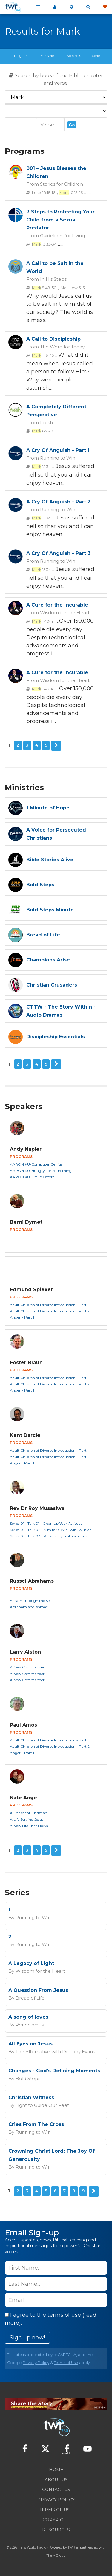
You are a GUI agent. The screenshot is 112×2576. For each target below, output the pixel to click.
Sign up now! (27, 2337)
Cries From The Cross (36, 2124)
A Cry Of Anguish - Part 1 (58, 450)
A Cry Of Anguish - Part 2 (58, 502)
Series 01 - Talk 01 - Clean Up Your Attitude (46, 1523)
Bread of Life (30, 1998)
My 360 (54, 7)
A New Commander (27, 1667)
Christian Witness (31, 2097)
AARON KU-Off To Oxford (32, 1177)
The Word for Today (62, 347)
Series (96, 56)
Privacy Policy (36, 2363)
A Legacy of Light (31, 1963)
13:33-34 (44, 244)
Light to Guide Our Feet (42, 2105)
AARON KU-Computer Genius (36, 1164)
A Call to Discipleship (53, 339)
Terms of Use (66, 2363)
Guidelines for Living (62, 235)
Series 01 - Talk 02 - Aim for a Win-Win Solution (51, 1529)
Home (56, 2469)
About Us (56, 2479)
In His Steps (53, 279)
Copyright (56, 2520)
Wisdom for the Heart (65, 612)
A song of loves (28, 2017)
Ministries (47, 56)
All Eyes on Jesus (30, 2044)
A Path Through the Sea (31, 1600)
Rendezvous (30, 2025)
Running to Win (57, 458)
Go (72, 125)
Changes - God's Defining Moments (54, 2070)
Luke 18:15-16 (43, 192)
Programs (21, 56)
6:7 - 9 (42, 431)
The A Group (56, 2556)
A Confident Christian (28, 1813)
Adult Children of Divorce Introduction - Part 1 (49, 1304)
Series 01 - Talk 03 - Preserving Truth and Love (49, 1536)
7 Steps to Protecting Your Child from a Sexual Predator (60, 220)
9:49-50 (44, 288)
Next (56, 746)
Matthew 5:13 (73, 288)
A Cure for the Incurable (57, 605)
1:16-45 (43, 355)
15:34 (41, 466)
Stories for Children (61, 184)
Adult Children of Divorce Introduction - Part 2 (50, 1311)
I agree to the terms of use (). (50, 2319)
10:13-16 (71, 192)
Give (105, 7)
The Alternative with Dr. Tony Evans (55, 2051)
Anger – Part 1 (22, 1317)
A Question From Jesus (38, 1990)
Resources (56, 2529)
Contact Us (56, 2489)
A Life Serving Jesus (26, 1819)
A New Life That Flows (29, 1825)
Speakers (74, 56)
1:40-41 (43, 621)
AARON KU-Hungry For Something (41, 1170)
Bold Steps (28, 2078)
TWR (71, 2547)
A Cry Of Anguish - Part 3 (58, 553)
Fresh (46, 422)
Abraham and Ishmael (29, 1607)
